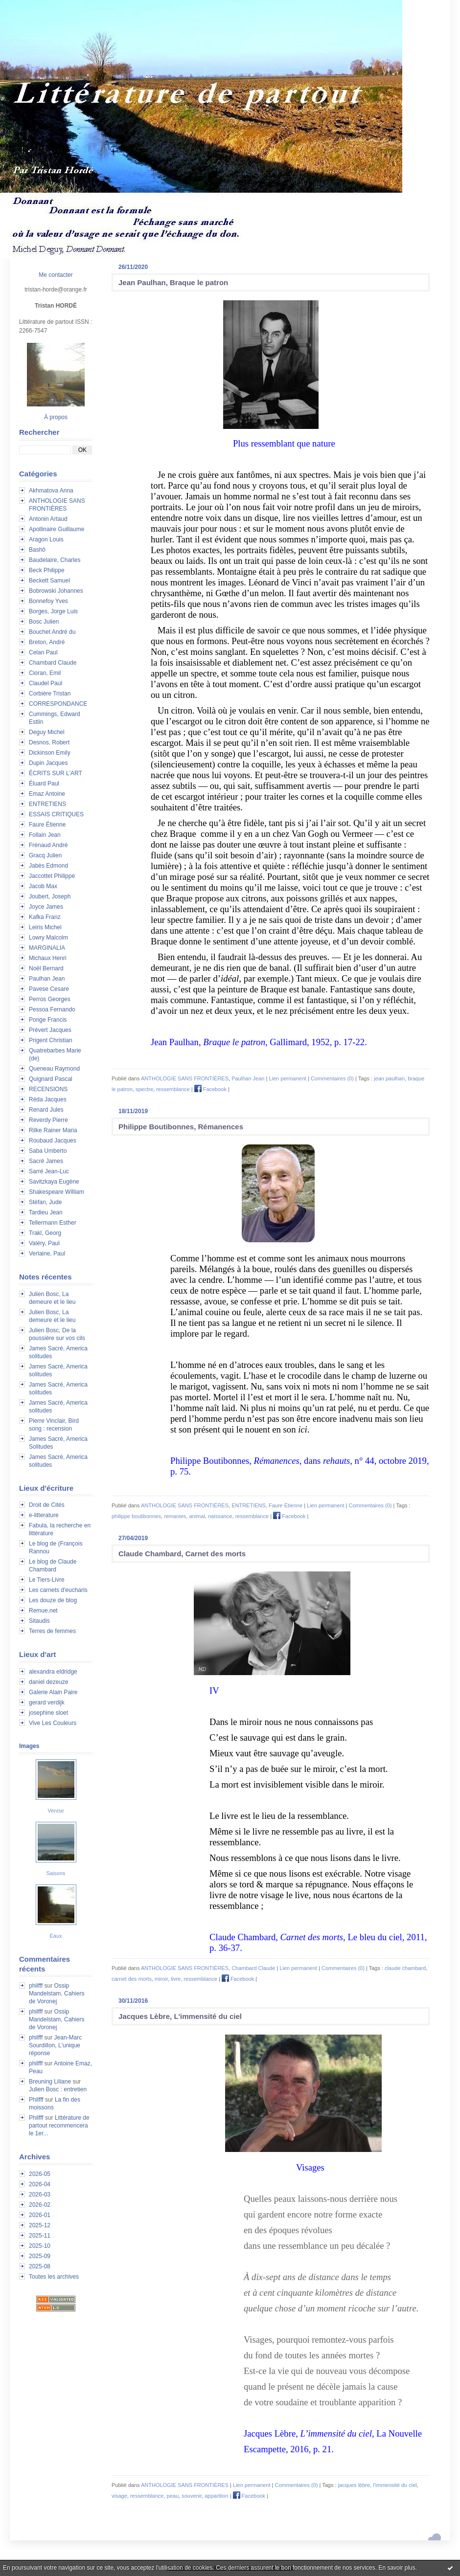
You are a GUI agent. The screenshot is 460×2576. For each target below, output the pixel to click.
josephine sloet (48, 1712)
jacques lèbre (354, 2485)
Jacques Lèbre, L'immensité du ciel (180, 2016)
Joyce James (46, 906)
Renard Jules (46, 1109)
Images (29, 1746)
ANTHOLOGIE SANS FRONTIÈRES (185, 1078)
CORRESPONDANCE (58, 703)
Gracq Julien (45, 855)
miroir (161, 1979)
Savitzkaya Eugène (54, 1181)
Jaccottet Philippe (52, 876)
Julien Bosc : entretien (58, 2089)
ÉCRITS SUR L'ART (55, 773)
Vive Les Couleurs (52, 1723)
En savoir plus (396, 2567)
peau (173, 2496)
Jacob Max (43, 886)
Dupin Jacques (48, 763)
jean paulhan (389, 1078)
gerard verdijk (47, 1702)
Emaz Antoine (47, 793)
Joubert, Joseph (49, 896)
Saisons (55, 1873)
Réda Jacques (48, 1099)
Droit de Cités (47, 1504)
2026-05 (39, 2174)
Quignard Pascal (50, 1078)
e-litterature (44, 1515)
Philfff (36, 2099)
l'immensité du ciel (395, 2485)
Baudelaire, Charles (54, 560)
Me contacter (55, 274)
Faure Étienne (47, 824)
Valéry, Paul (44, 1243)
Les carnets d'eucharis (58, 1590)
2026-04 (39, 2184)
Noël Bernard (46, 968)
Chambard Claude (52, 662)
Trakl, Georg (45, 1233)
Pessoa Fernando (52, 1009)
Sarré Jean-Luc (49, 1171)
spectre (144, 1089)
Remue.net (43, 1610)
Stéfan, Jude (45, 1202)
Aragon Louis (46, 539)
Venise (55, 1811)
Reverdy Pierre (48, 1120)
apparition (216, 2496)
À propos (56, 417)
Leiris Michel (45, 927)
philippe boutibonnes (136, 1516)
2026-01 (39, 2215)
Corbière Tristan (49, 693)
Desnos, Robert (49, 742)
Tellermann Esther (52, 1222)
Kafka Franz (45, 917)
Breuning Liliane (50, 2081)
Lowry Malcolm (48, 937)
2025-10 (39, 2245)
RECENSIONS (48, 1089)
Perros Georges (49, 999)
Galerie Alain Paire (53, 1692)
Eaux (55, 1936)
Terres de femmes (52, 1631)
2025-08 (39, 2266)
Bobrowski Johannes (56, 590)
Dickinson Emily (49, 752)
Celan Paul (43, 652)
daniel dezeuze (49, 1682)
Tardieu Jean (46, 1212)
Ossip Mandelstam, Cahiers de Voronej (56, 1993)
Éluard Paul (44, 783)
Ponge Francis (48, 1019)
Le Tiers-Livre (47, 1579)
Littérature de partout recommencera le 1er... (59, 2125)
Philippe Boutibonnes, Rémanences (180, 1126)
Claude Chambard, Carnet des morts (182, 1553)
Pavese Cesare (49, 989)
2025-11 (39, 2235)
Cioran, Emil (45, 673)
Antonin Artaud (48, 518)
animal (197, 1516)
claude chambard (405, 1968)
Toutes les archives (54, 2276)
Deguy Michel (47, 732)
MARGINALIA (47, 947)
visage (119, 2496)
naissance (220, 1516)
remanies (175, 1516)
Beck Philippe (47, 570)
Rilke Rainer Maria (53, 1130)
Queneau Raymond (54, 1068)
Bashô (37, 549)
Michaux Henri (48, 958)
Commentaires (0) (332, 1078)
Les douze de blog (53, 1600)
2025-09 (39, 2256)
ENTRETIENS (47, 804)
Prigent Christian (50, 1040)
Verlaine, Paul (47, 1253)
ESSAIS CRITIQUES (56, 814)
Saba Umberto (48, 1150)
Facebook (210, 1089)
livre (176, 1979)
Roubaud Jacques (52, 1140)
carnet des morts (132, 1979)
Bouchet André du (52, 631)
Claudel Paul (45, 683)
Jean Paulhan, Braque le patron (173, 282)
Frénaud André (48, 845)
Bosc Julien (44, 621)
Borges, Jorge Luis (53, 611)
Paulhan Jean (47, 978)
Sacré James (46, 1161)
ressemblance (172, 1089)
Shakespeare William (56, 1191)
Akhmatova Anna (51, 490)
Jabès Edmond (48, 865)
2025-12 (39, 2225)
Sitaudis (39, 1620)
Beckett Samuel (49, 580)
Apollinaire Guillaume (56, 529)
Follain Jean (45, 834)
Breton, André (47, 642)
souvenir (192, 2496)
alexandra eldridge (53, 1671)
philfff (36, 1985)
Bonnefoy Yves (48, 601)
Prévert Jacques (50, 1030)
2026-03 (39, 2194)
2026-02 (39, 2204)
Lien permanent (287, 1078)
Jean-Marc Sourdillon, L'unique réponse (55, 2045)
